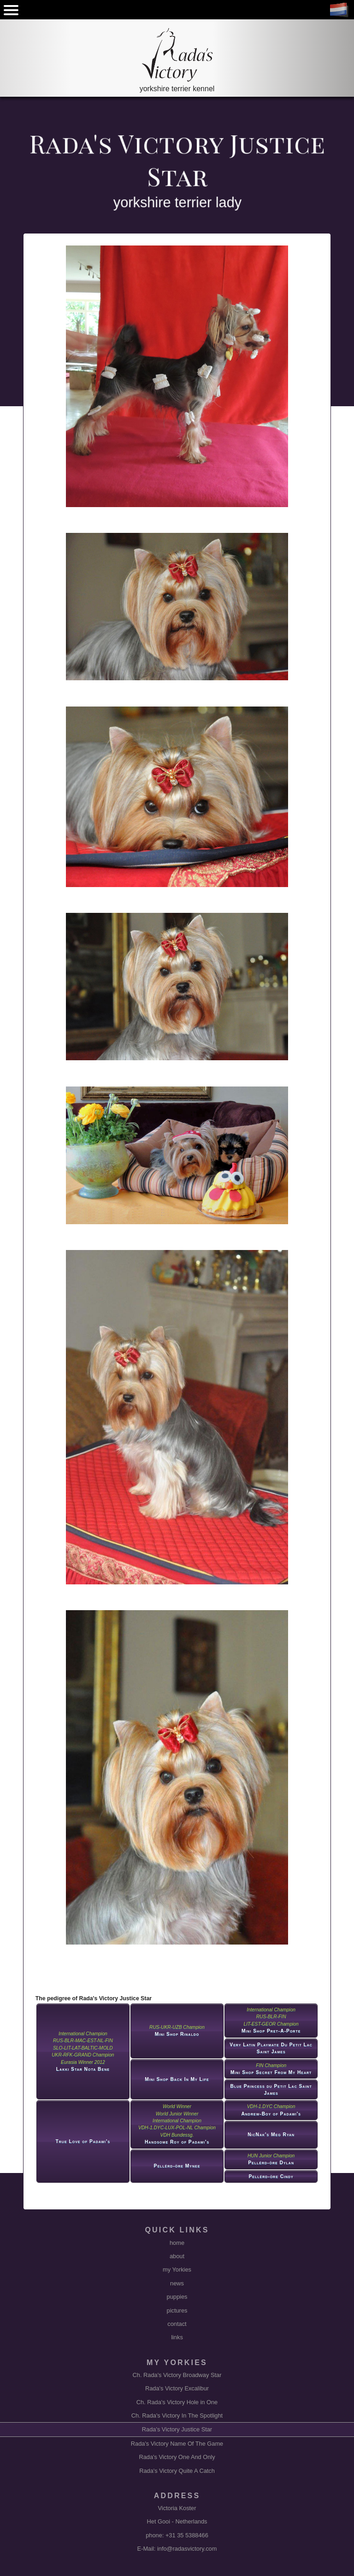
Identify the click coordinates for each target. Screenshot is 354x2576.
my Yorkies (177, 2269)
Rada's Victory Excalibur (177, 2388)
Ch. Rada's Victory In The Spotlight (177, 2415)
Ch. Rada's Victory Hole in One (177, 2402)
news (177, 2283)
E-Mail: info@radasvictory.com (177, 2548)
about (177, 2256)
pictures (177, 2310)
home (177, 2242)
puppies (177, 2296)
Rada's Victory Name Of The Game (177, 2443)
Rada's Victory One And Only (177, 2456)
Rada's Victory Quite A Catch (177, 2470)
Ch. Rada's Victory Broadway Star (177, 2375)
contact (176, 2323)
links (177, 2337)
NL (339, 10)
